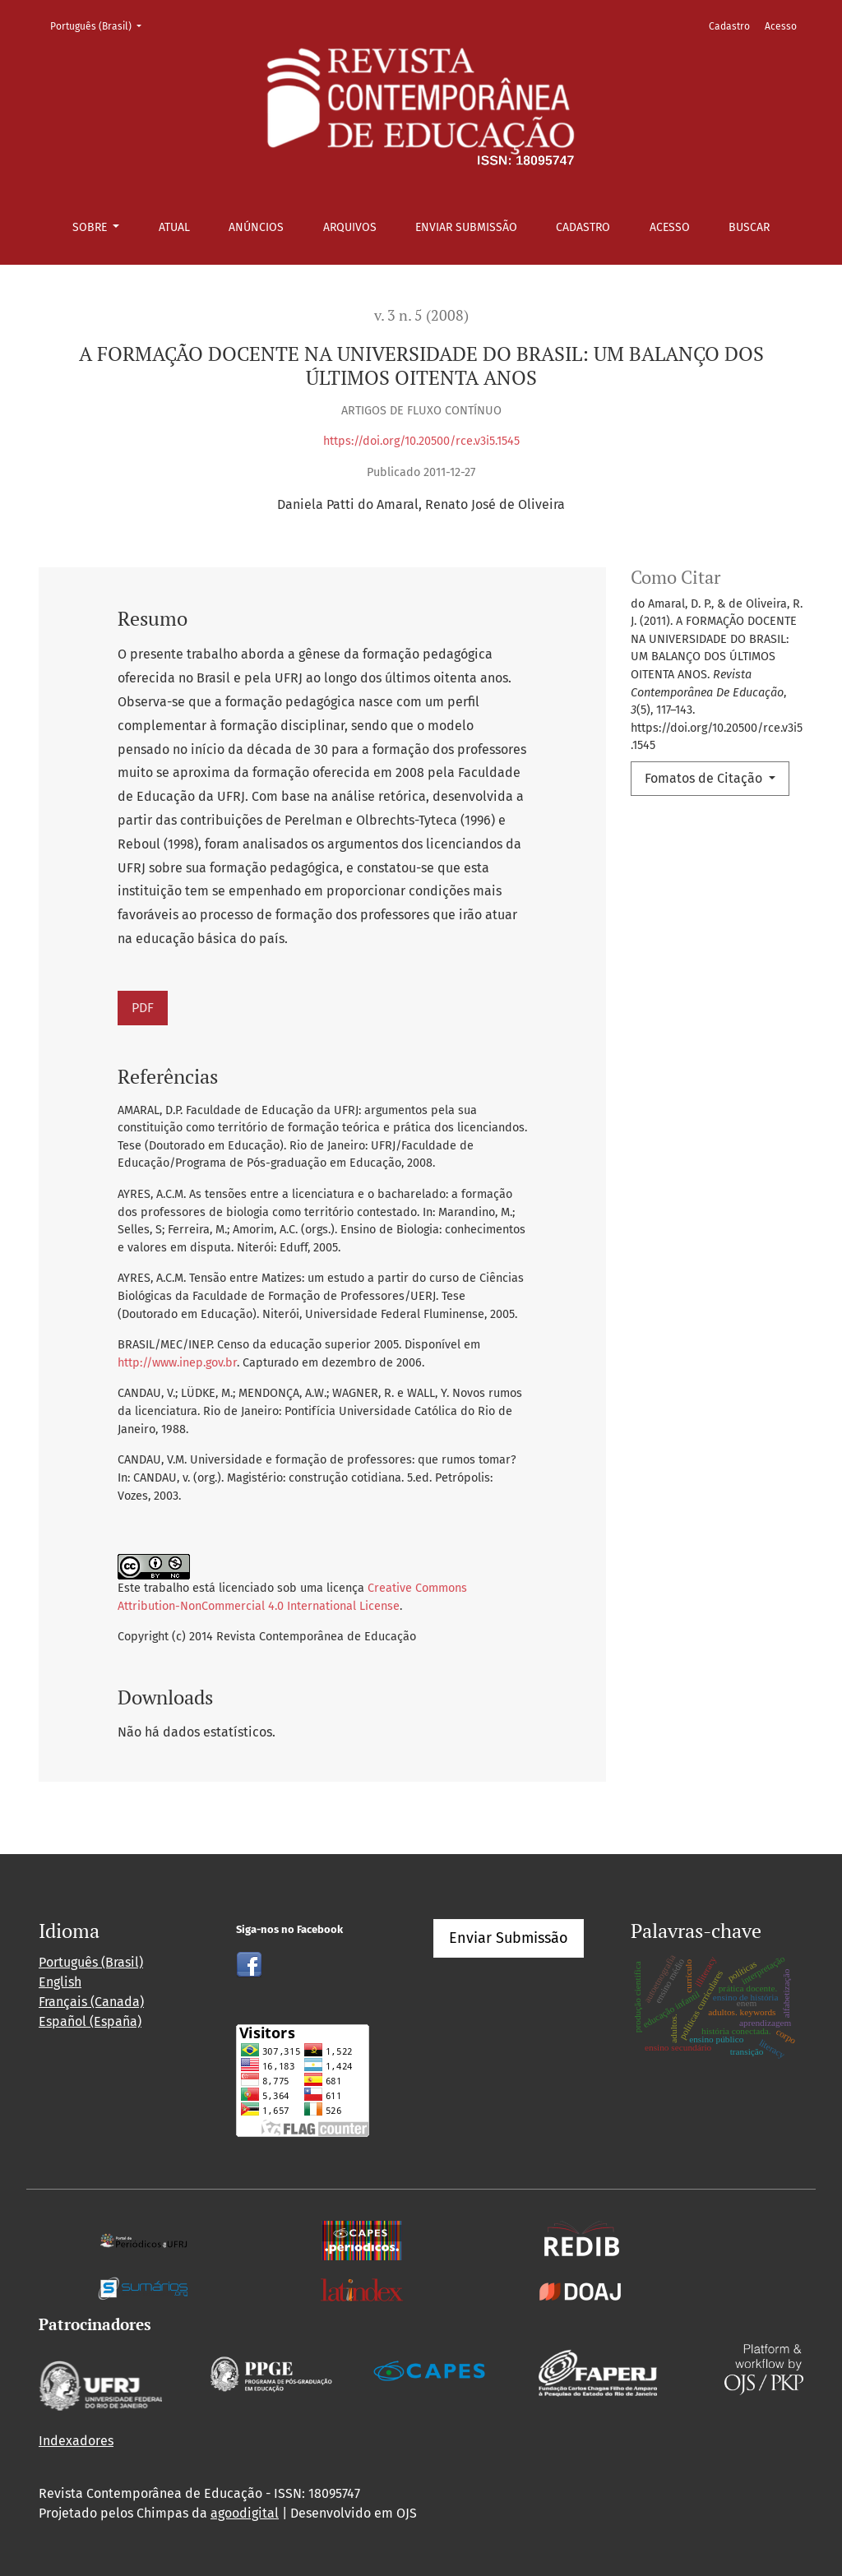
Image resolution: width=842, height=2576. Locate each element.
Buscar (749, 227)
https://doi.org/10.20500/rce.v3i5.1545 (421, 441)
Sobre (91, 227)
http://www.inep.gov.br (177, 1363)
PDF (143, 1007)
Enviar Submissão (466, 227)
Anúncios (256, 227)
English (60, 1982)
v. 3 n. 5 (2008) (421, 315)
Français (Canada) (91, 2001)
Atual (174, 227)
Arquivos (350, 227)
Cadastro (583, 227)
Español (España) (90, 2021)
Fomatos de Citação (705, 778)
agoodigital (244, 2513)
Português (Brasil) (100, 25)
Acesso (670, 227)
